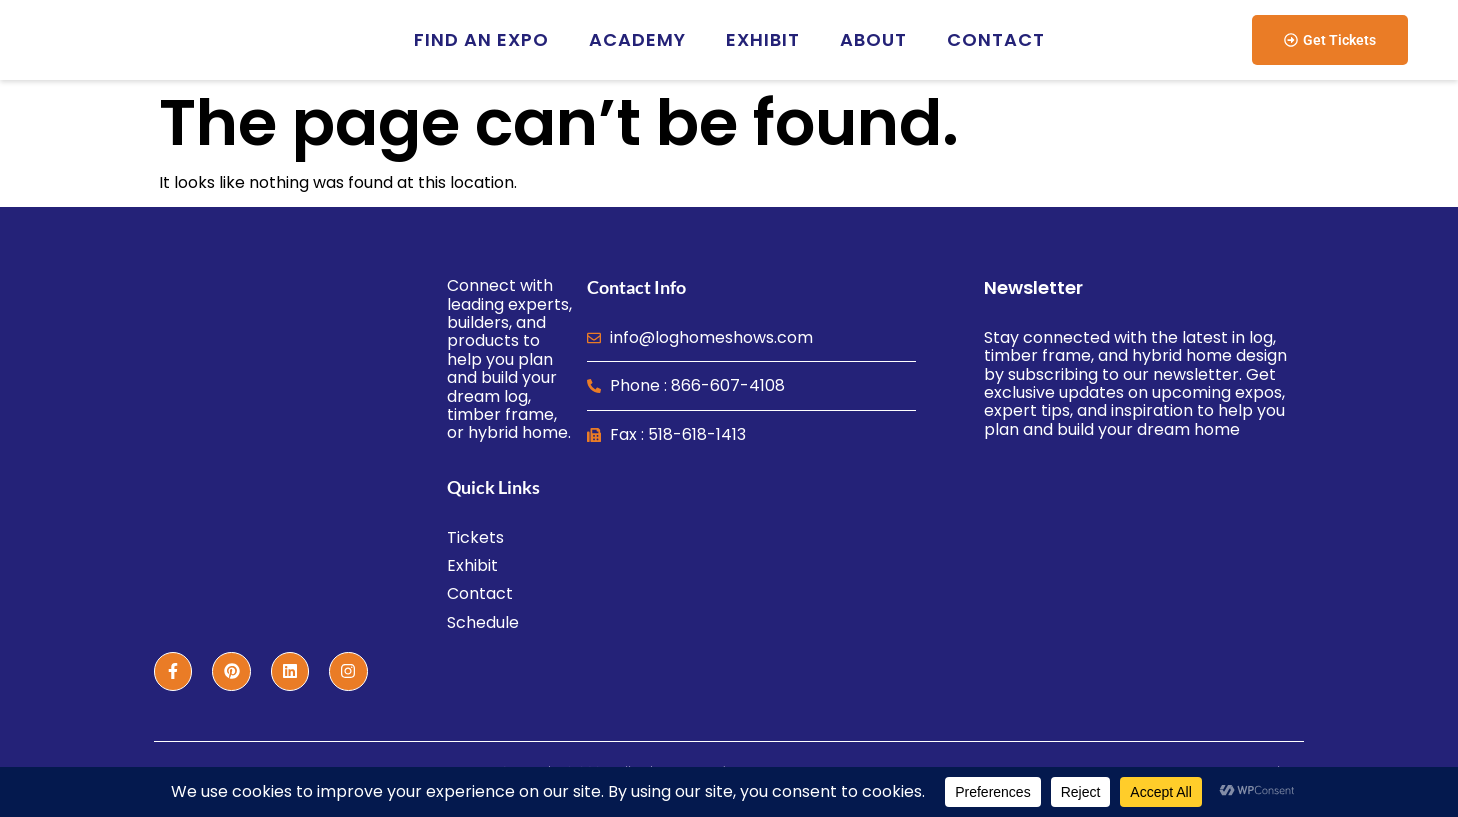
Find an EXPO (481, 39)
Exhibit (763, 39)
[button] (1330, 40)
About (873, 39)
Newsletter (1033, 287)
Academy (637, 39)
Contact (996, 39)
